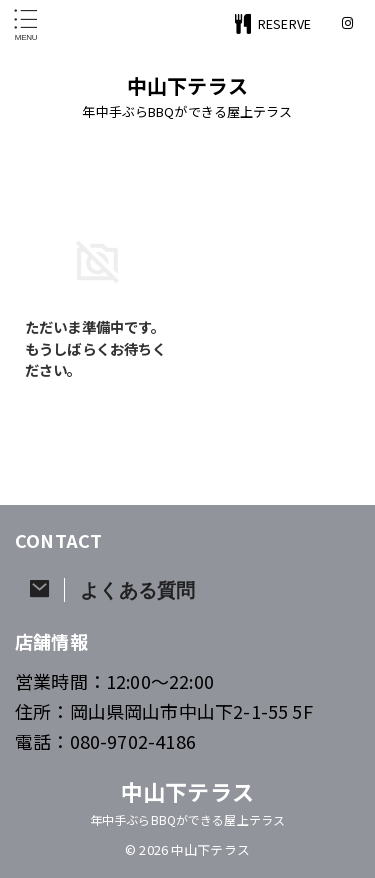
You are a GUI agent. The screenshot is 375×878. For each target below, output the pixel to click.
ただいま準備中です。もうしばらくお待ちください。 (95, 348)
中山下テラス (187, 85)
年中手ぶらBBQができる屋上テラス (187, 819)
